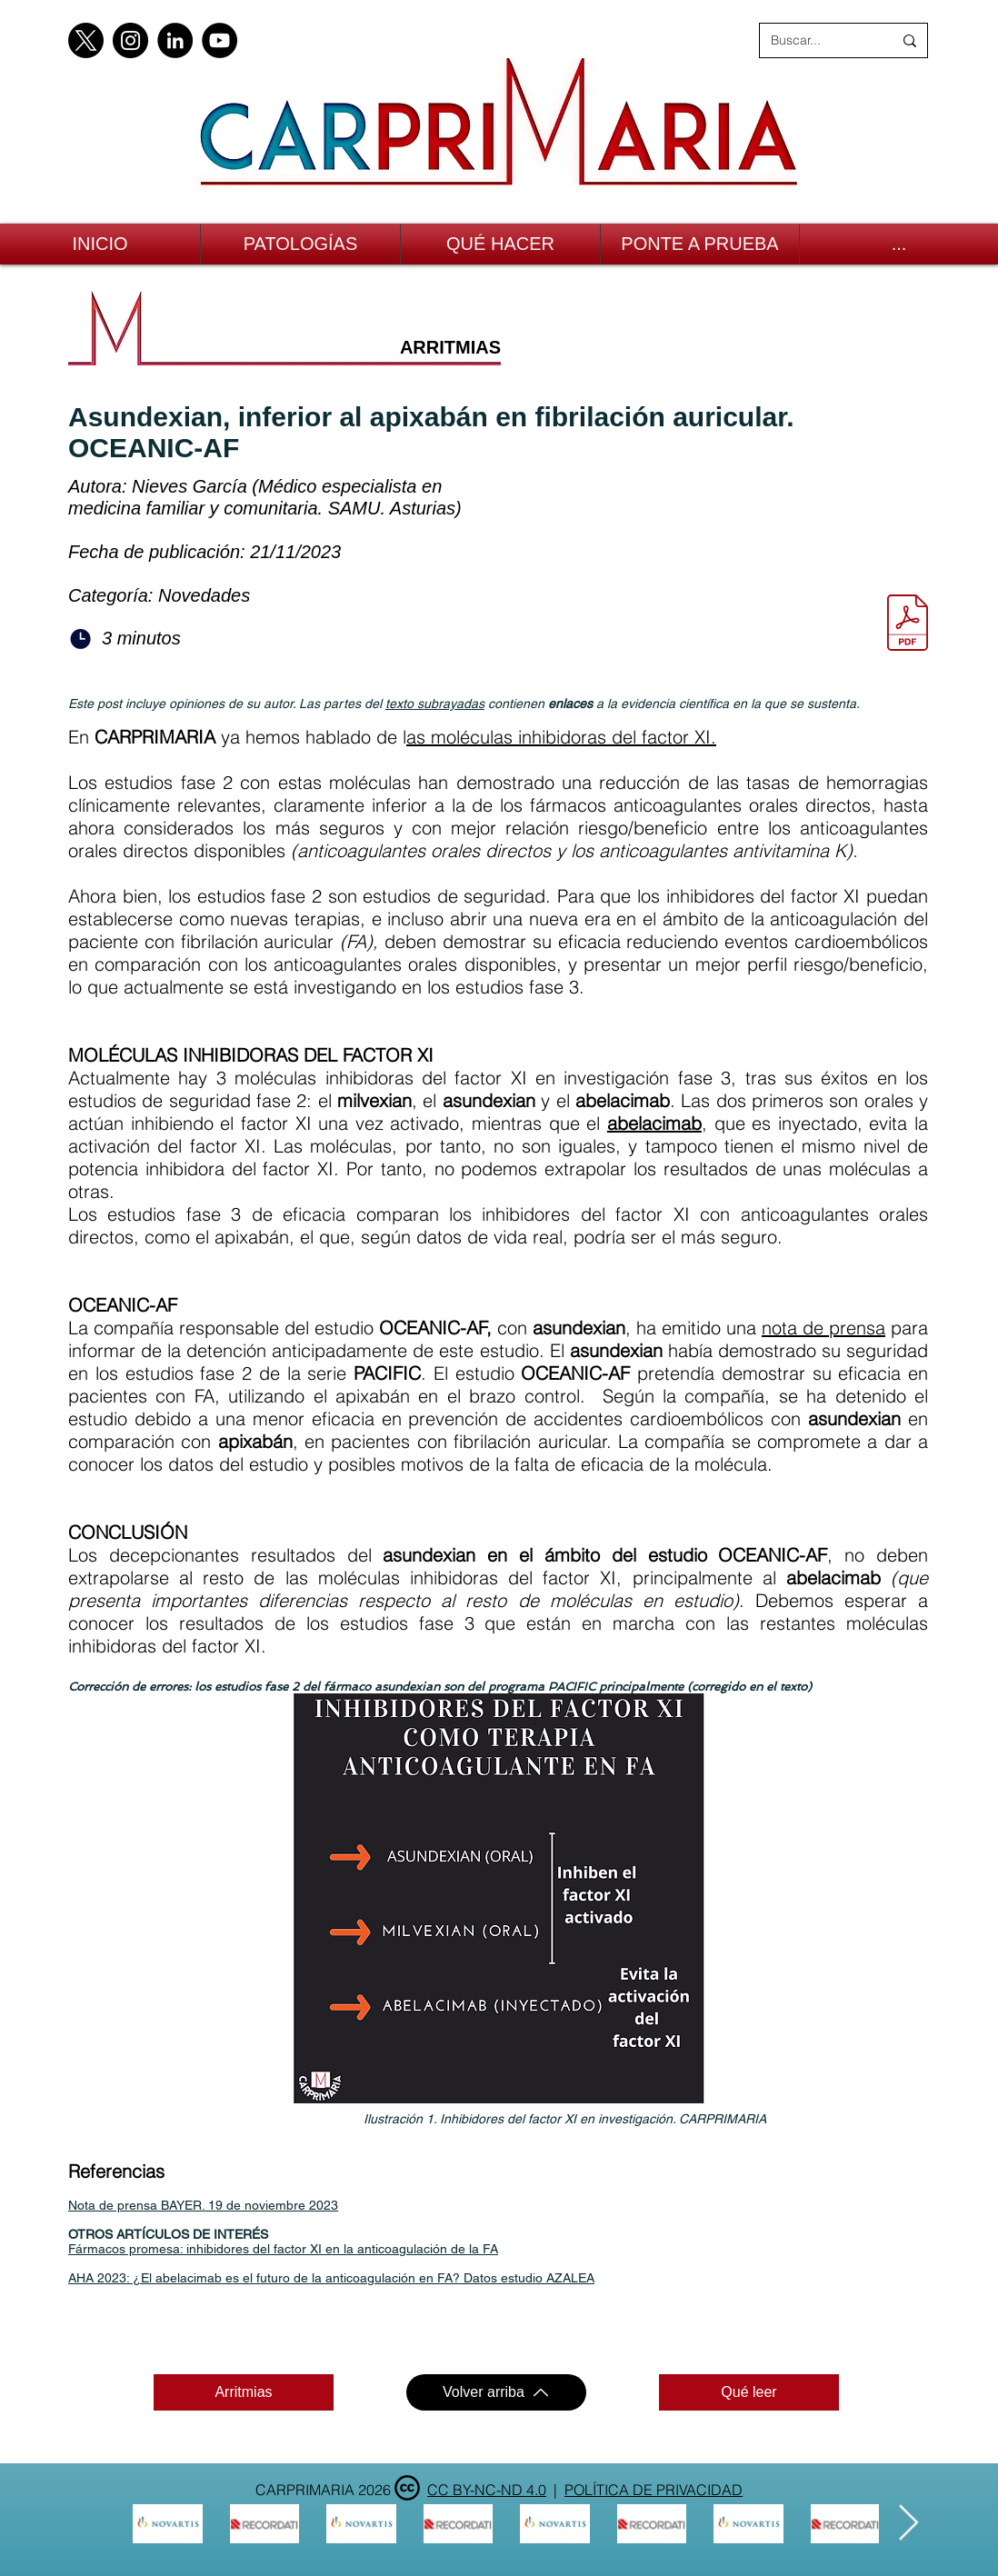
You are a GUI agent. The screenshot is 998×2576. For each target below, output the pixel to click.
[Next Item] (908, 2523)
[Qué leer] (749, 2392)
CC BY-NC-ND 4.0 (486, 2490)
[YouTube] (219, 40)
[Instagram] (130, 40)
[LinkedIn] (175, 40)
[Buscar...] (818, 40)
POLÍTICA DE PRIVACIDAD (653, 2490)
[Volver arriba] (496, 2392)
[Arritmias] (244, 2392)
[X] (86, 40)
